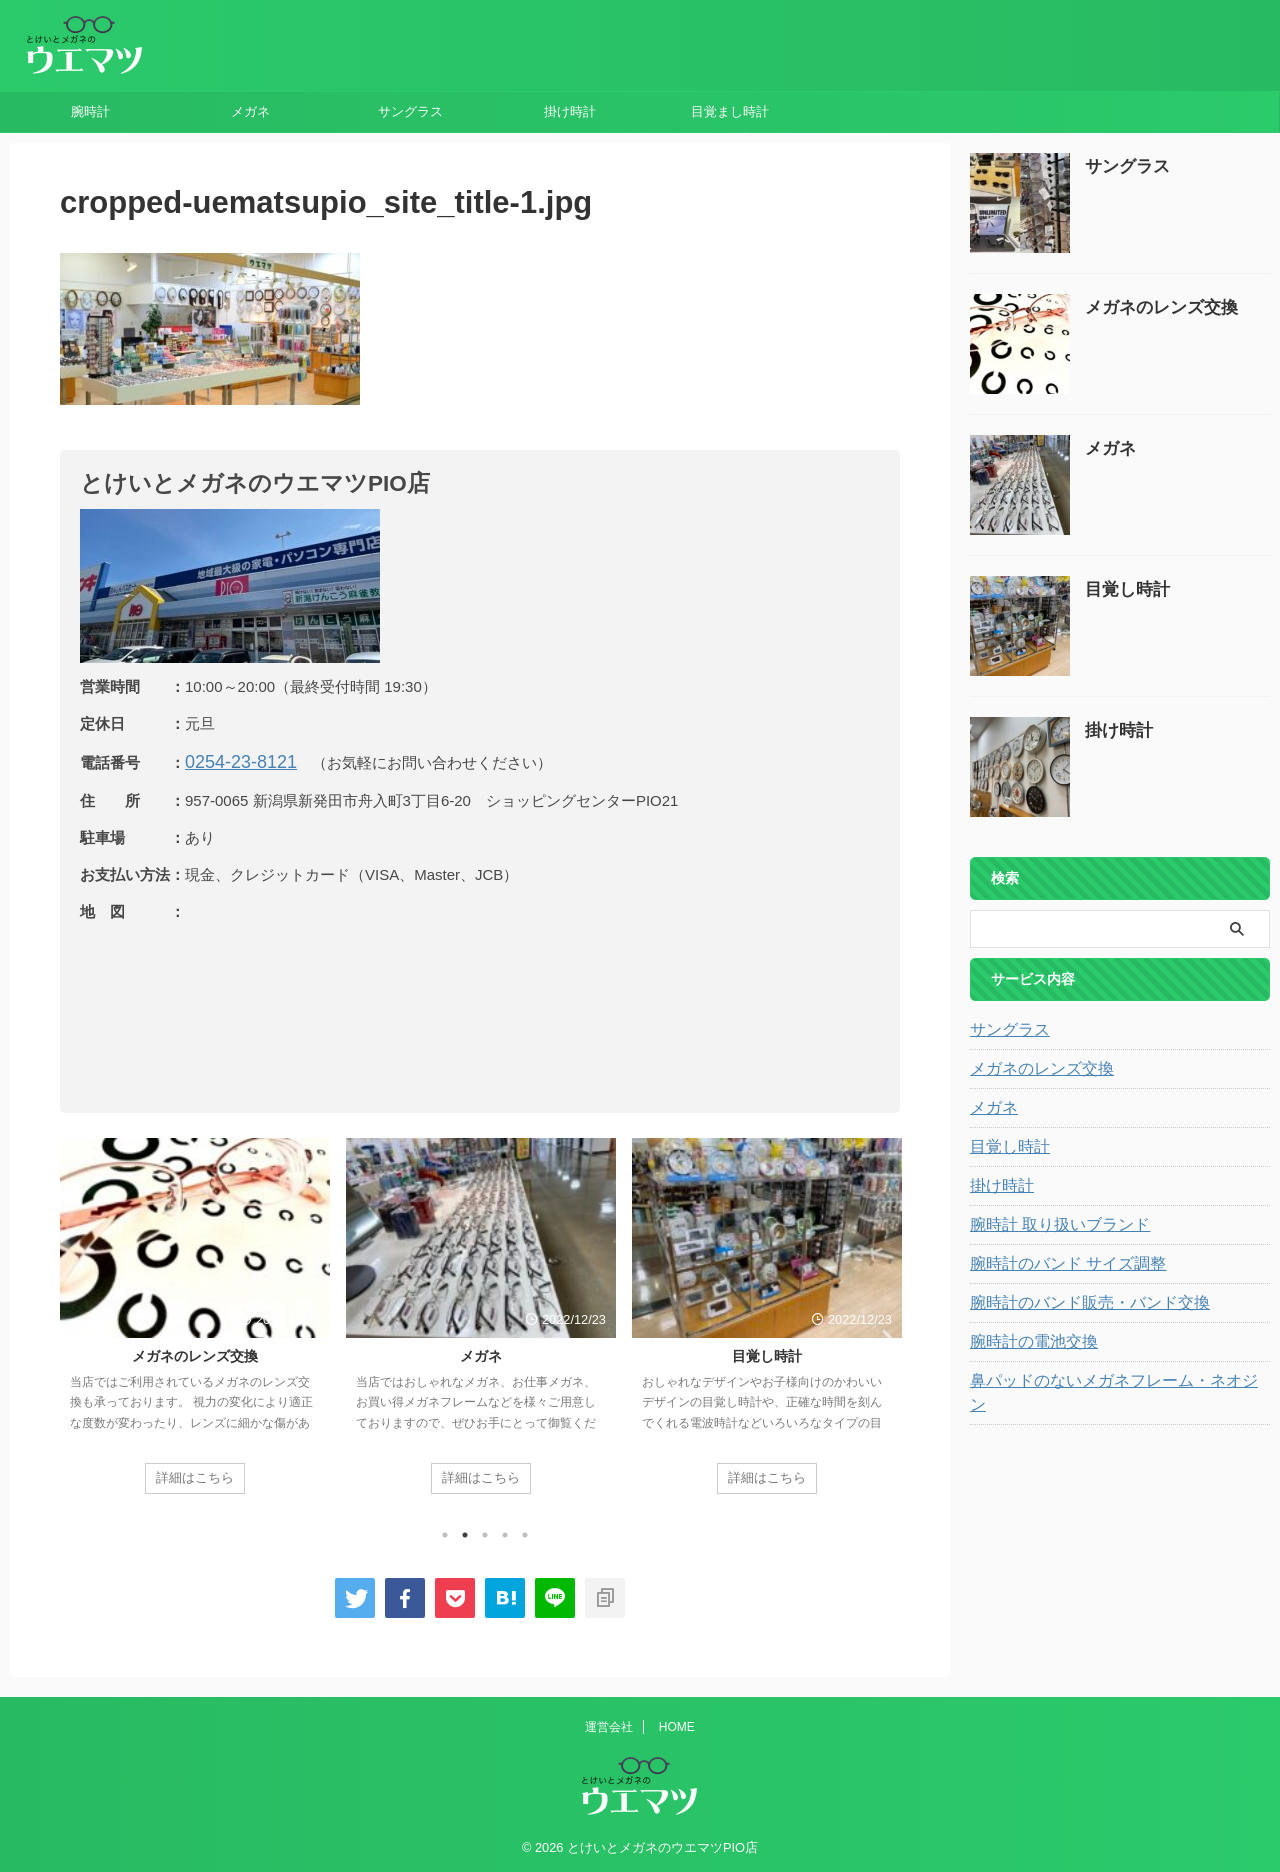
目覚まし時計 (730, 111)
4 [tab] (505, 1531)
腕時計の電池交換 (1026, 1342)
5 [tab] (525, 1531)
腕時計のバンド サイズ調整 (1056, 1264)
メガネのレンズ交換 (195, 1353)
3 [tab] (485, 1531)
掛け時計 (570, 111)
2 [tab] (465, 1531)
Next (881, 1335)
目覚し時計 (767, 1353)
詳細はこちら (195, 1473)
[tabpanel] (195, 1322)
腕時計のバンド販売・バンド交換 (1075, 1303)
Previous (78, 1335)
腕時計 (90, 111)
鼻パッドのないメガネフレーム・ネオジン (1103, 1381)
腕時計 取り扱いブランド (1049, 1225)
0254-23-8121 (231, 760)
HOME (677, 1723)
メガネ (250, 111)
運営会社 (609, 1723)
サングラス (410, 111)
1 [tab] (445, 1531)
